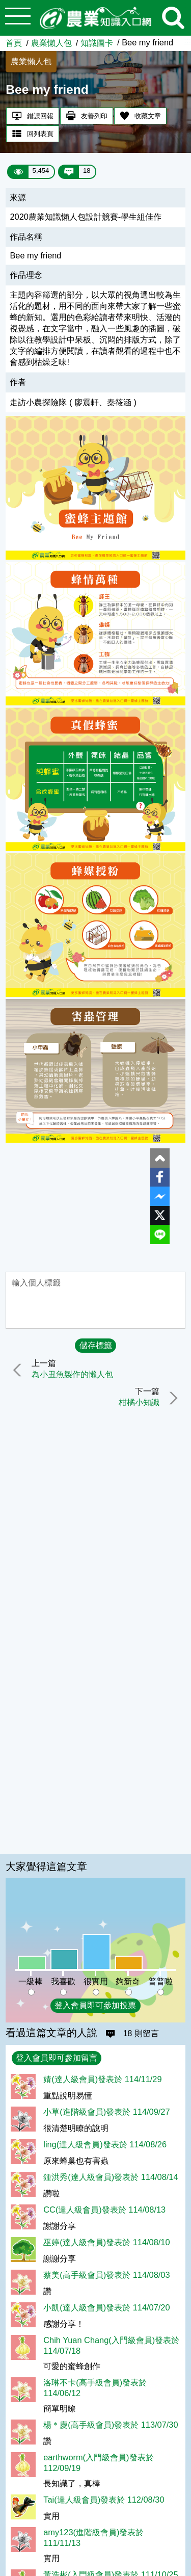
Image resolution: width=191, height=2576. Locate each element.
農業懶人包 (51, 42)
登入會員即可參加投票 (95, 2005)
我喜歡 (63, 1981)
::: (187, 40)
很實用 (96, 1981)
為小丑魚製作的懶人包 (72, 1374)
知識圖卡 (96, 42)
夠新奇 (128, 1981)
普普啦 (160, 1981)
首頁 (14, 42)
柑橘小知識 (139, 1403)
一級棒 (30, 1981)
